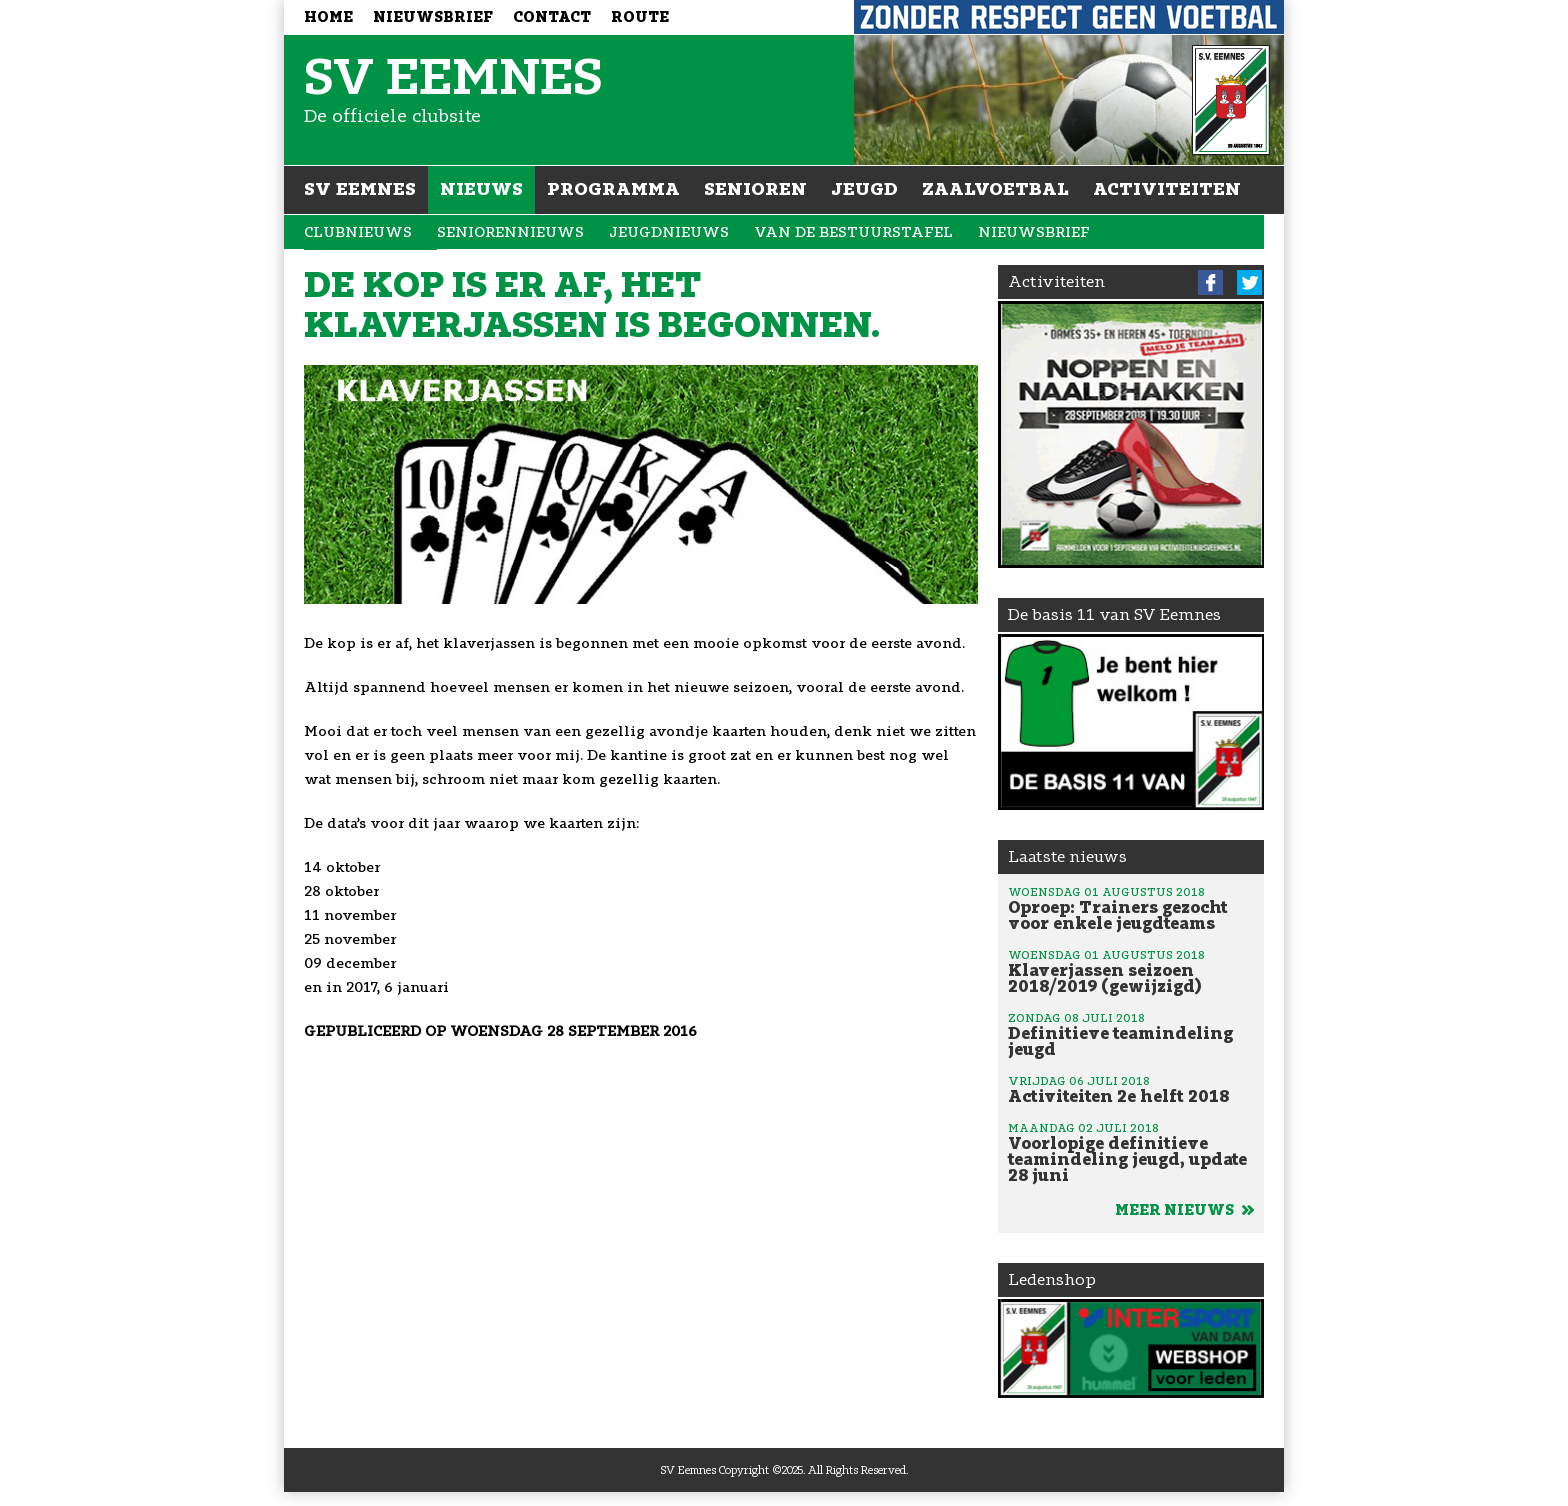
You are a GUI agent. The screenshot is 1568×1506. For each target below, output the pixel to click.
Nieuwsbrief (433, 17)
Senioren (755, 189)
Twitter (1249, 282)
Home (328, 17)
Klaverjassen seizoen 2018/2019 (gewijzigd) (1131, 971)
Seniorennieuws (510, 232)
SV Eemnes (360, 189)
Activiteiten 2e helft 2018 (1131, 1089)
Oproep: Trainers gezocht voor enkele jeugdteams (1131, 908)
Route (640, 17)
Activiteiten (1167, 189)
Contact (552, 17)
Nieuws (481, 189)
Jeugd (864, 189)
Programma (613, 189)
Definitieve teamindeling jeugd (1131, 1034)
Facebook (1210, 282)
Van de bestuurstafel (853, 232)
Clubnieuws (358, 232)
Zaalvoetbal (995, 189)
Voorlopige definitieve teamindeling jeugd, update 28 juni (1131, 1152)
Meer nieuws (1184, 1210)
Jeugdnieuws (669, 232)
